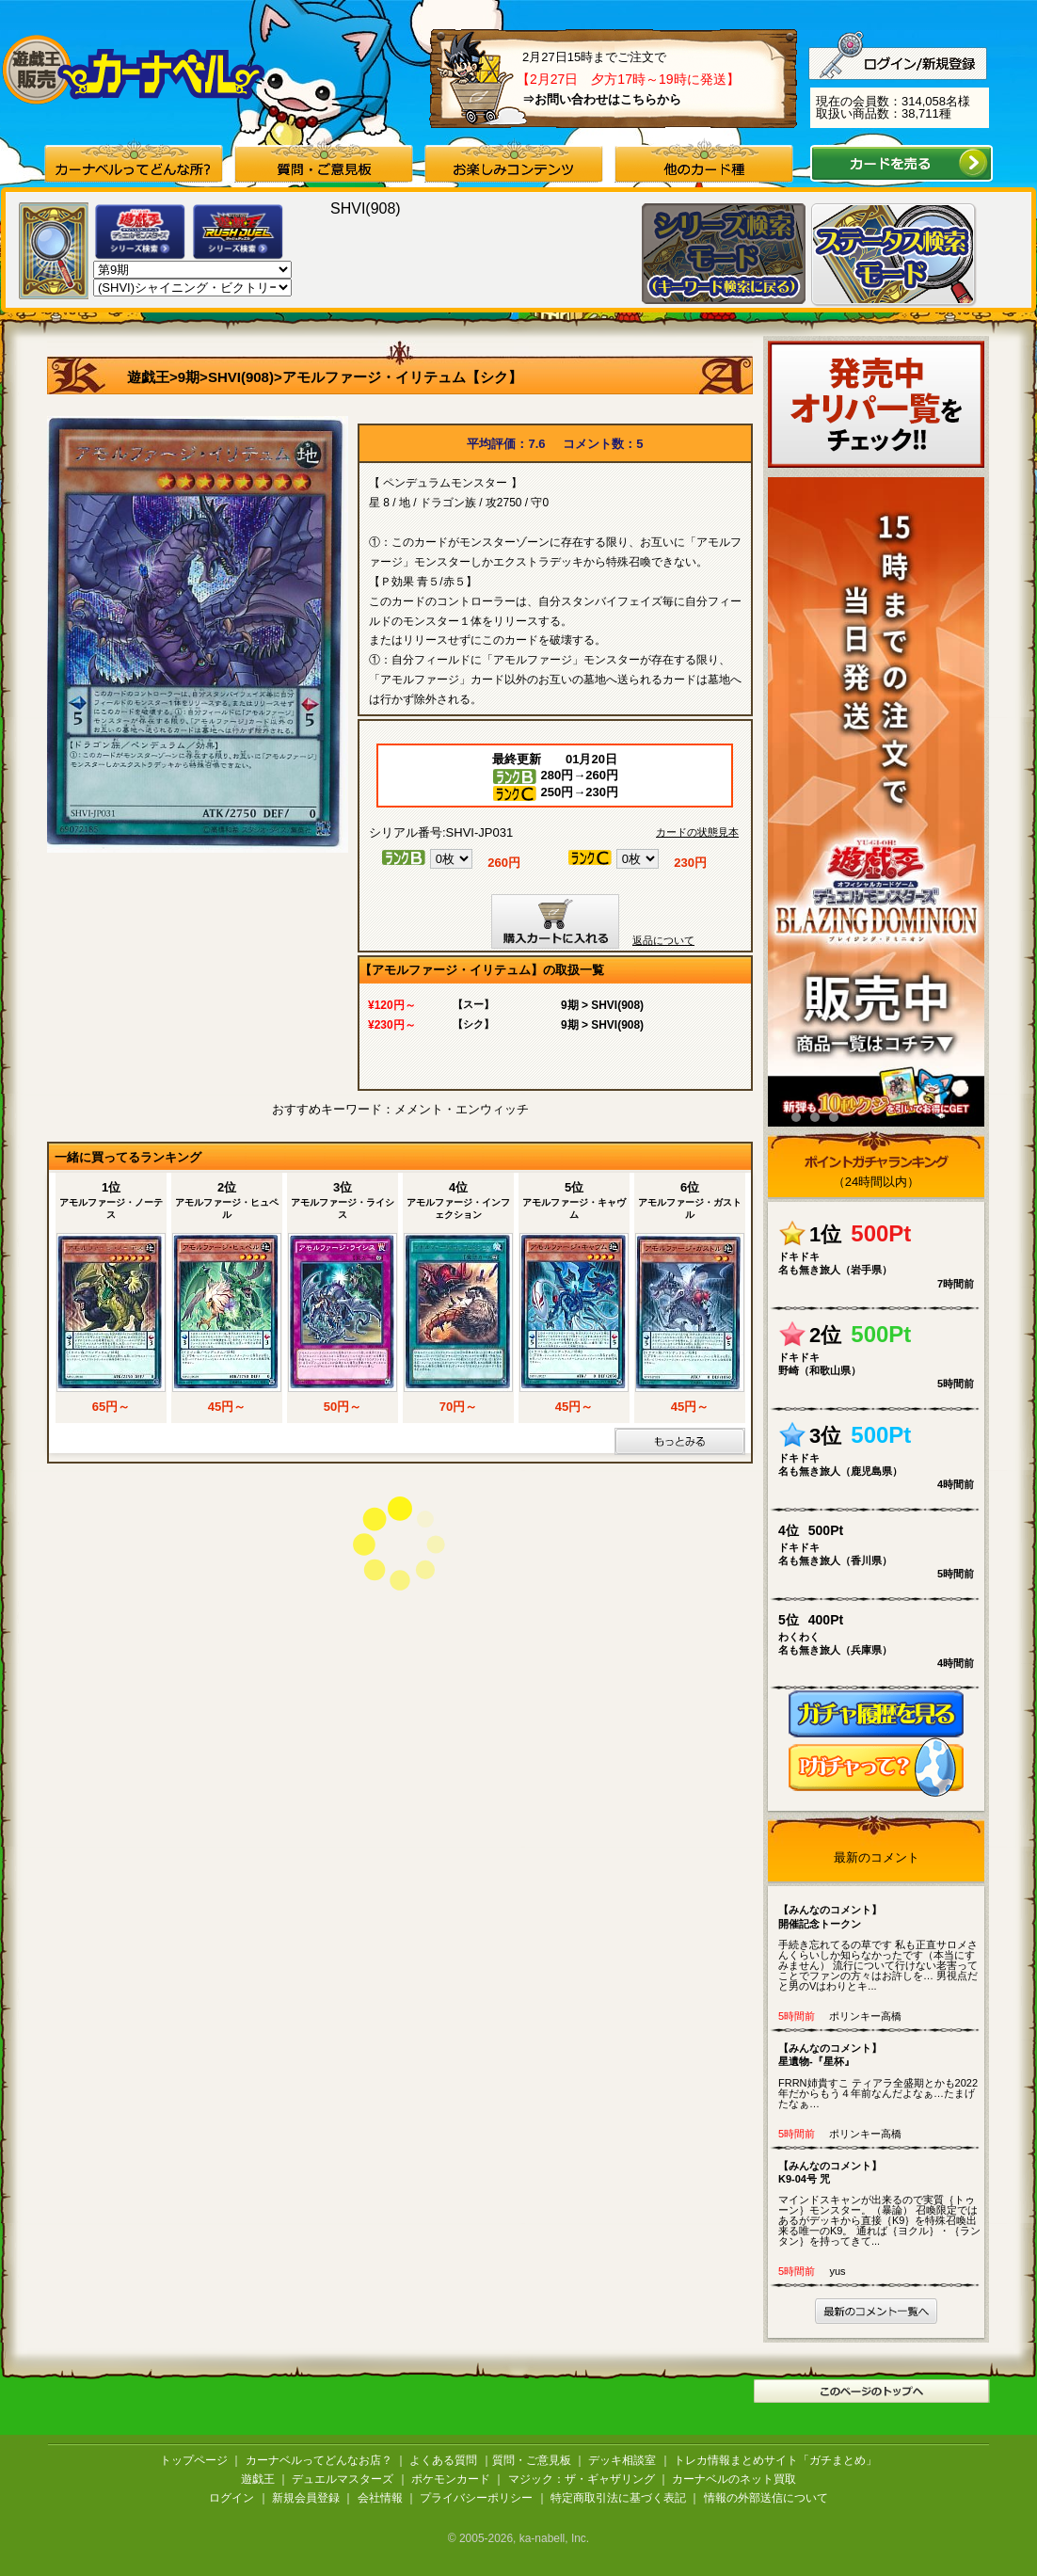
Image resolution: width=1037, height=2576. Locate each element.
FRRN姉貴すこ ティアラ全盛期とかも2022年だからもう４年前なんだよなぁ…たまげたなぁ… (880, 2075)
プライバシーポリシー (476, 2497)
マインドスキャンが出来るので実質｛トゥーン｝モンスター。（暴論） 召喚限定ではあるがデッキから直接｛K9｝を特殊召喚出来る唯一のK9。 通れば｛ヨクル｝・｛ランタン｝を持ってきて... (880, 2203)
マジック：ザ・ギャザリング (581, 2479)
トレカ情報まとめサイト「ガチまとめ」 (775, 2460)
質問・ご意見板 (531, 2460)
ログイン (231, 2497)
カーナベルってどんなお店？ (319, 2460)
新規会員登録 (306, 2497)
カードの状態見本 (697, 832)
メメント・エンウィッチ (461, 1109)
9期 (188, 377)
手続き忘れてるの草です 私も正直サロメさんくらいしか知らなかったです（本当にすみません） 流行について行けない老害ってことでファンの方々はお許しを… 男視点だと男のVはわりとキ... (880, 1947)
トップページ (194, 2460)
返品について (663, 940)
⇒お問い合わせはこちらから (601, 99)
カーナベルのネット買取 (734, 2479)
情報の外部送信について (766, 2497)
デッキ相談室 (622, 2460)
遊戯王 (148, 377)
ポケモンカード (450, 2479)
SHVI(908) (241, 377)
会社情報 (380, 2497)
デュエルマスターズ (342, 2479)
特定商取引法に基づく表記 (618, 2497)
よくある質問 (443, 2460)
